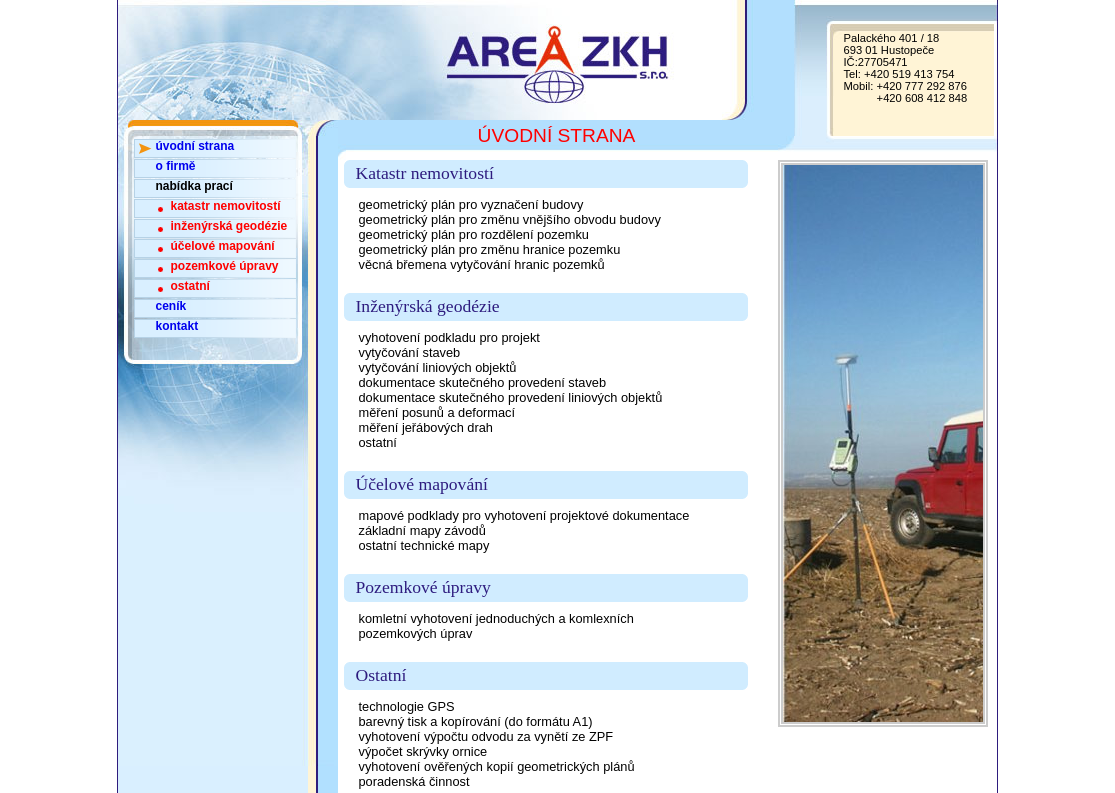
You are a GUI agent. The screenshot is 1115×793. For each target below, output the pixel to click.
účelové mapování (223, 246)
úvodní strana (195, 146)
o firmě (176, 166)
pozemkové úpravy (225, 266)
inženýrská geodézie (229, 226)
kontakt (177, 326)
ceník (171, 306)
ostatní (190, 286)
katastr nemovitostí (226, 206)
